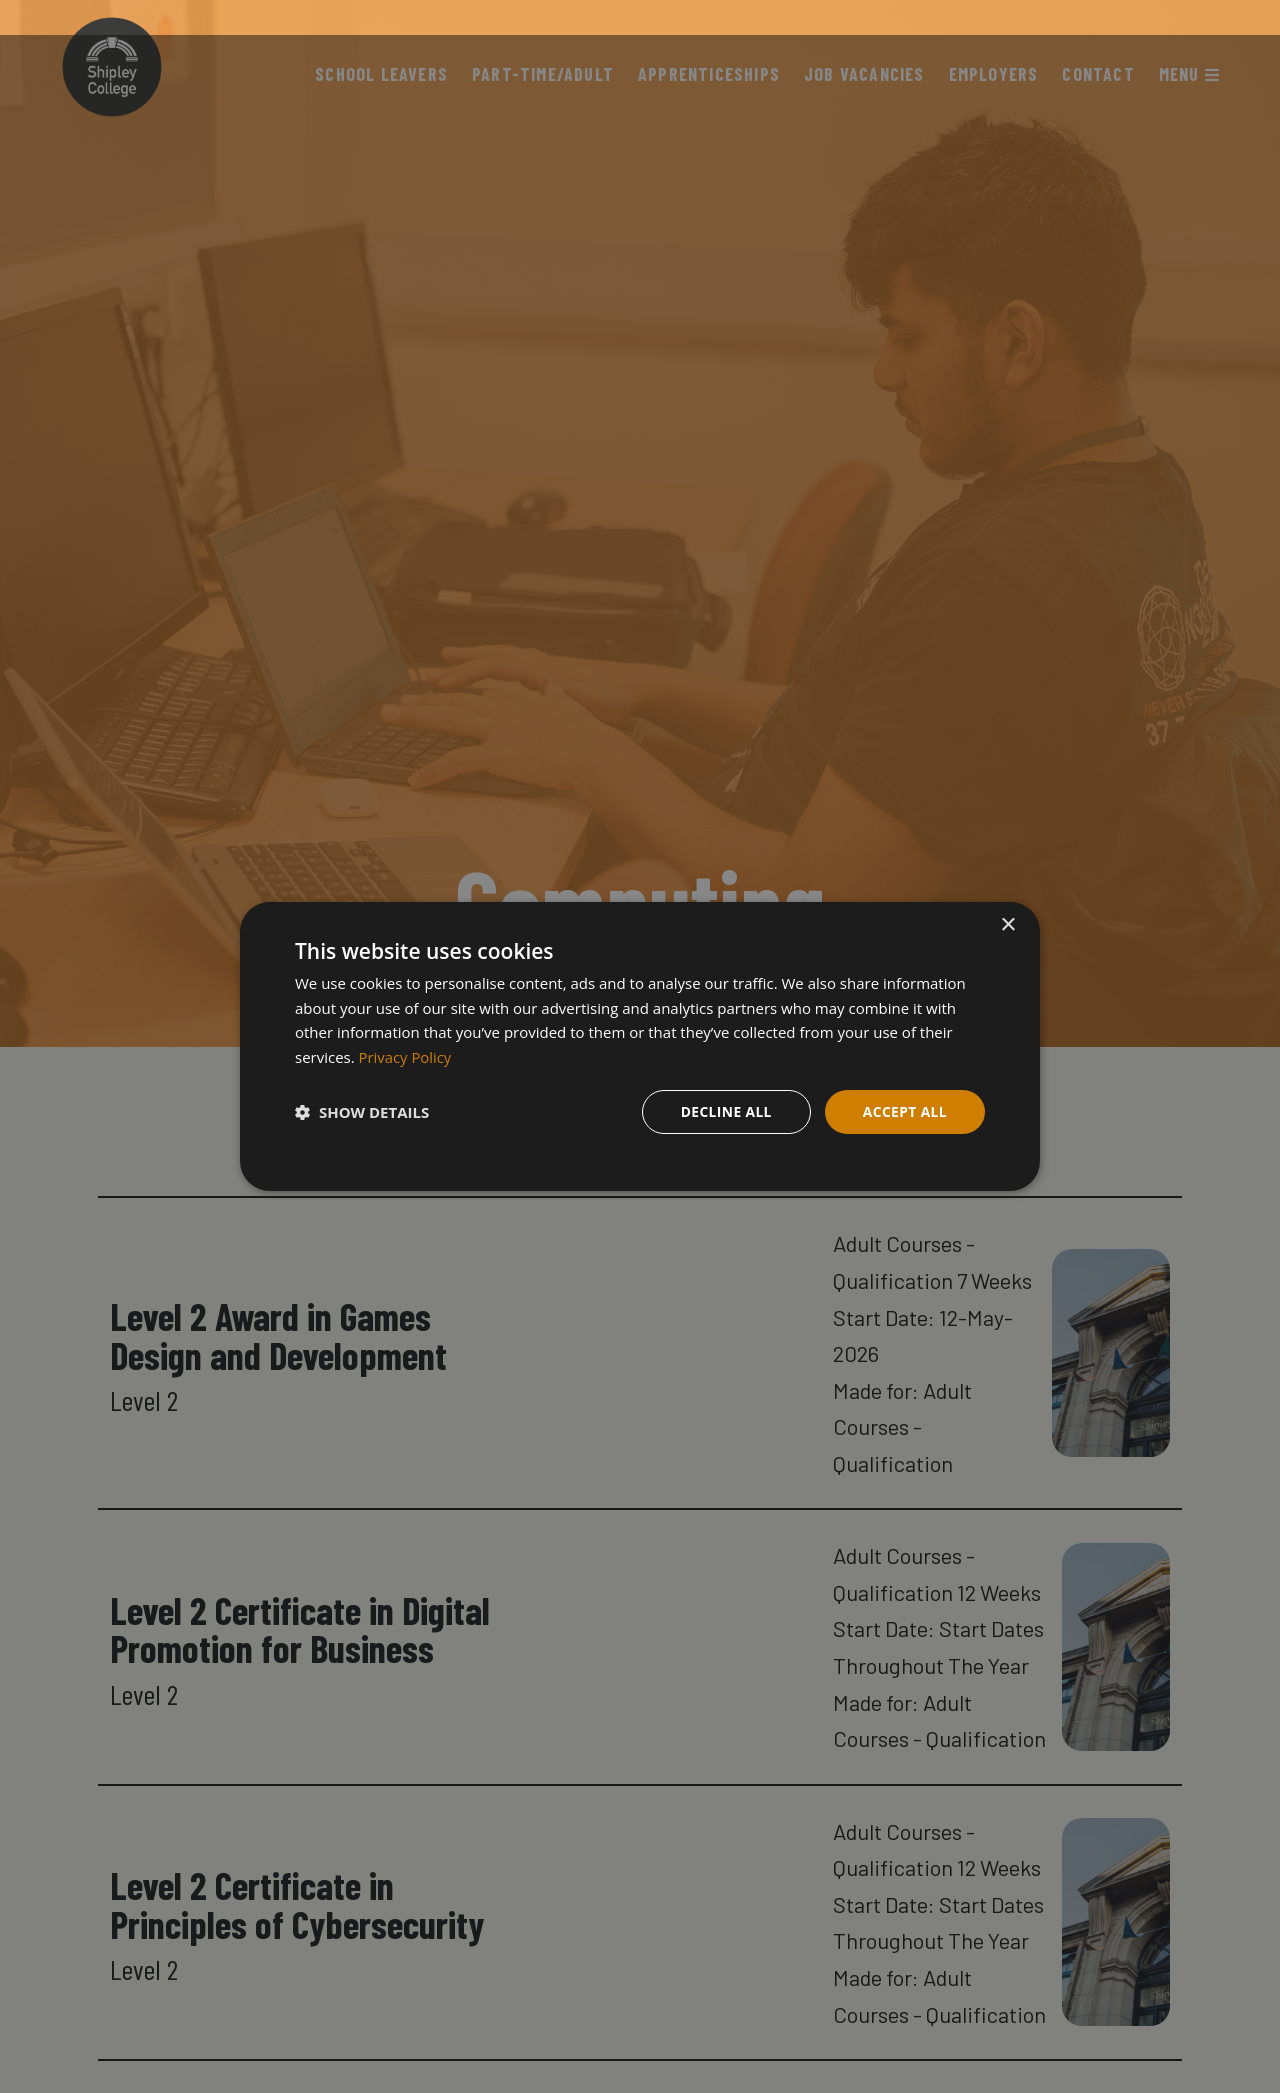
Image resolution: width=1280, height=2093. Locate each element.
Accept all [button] (904, 1111)
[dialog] (640, 1046)
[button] (362, 1112)
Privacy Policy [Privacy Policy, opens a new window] (406, 1057)
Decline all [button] (724, 1111)
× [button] (1007, 924)
